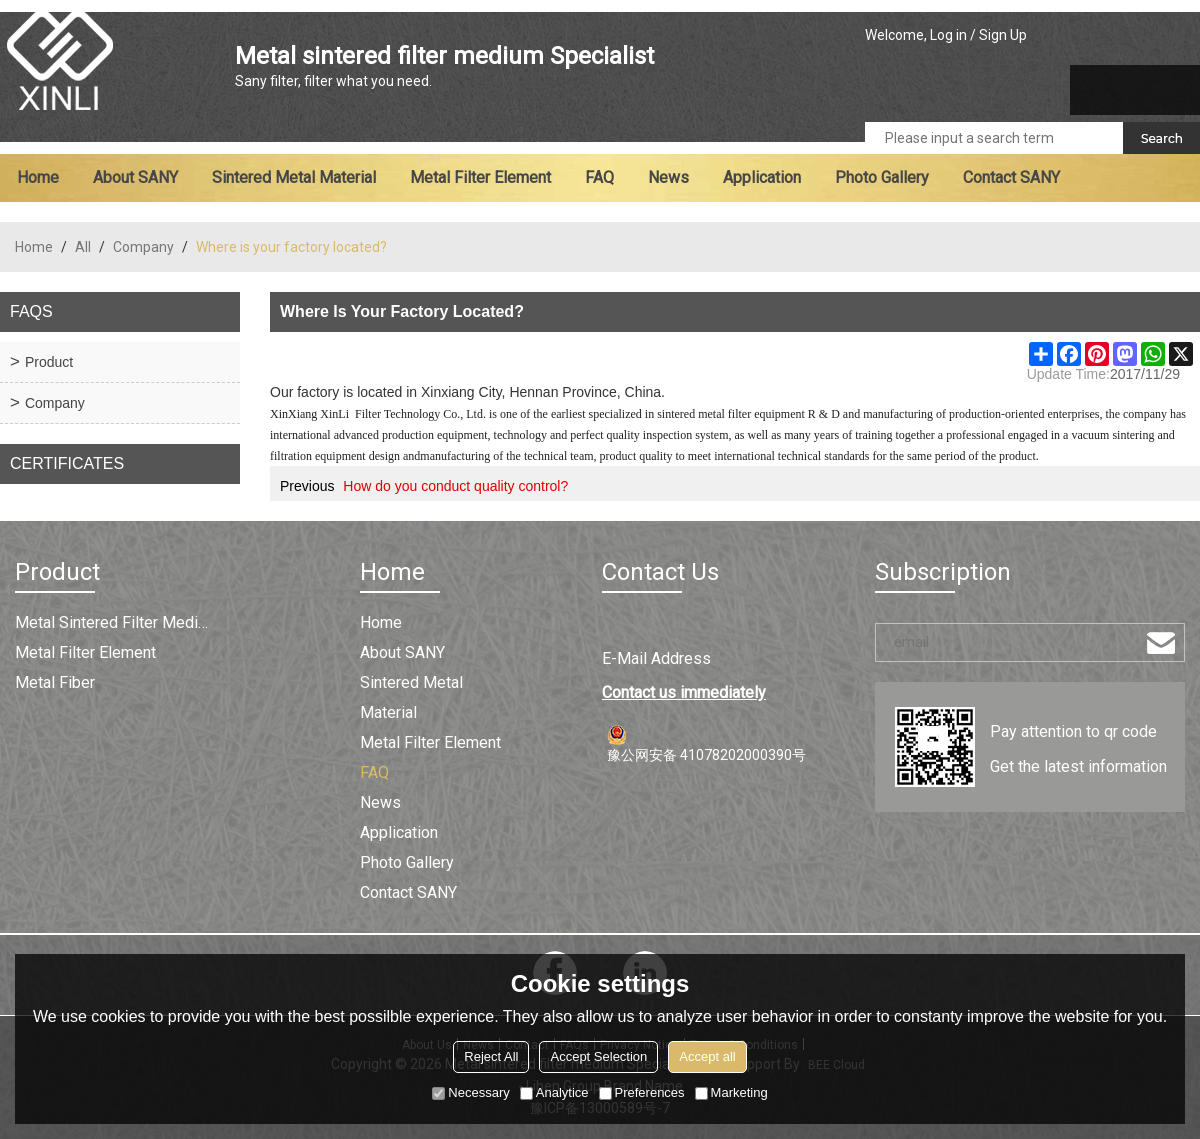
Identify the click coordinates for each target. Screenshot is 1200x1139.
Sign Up (1003, 35)
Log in (948, 35)
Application (762, 177)
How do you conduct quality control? (455, 486)
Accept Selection (598, 1056)
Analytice (554, 1092)
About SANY (135, 177)
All (83, 247)
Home (38, 177)
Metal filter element (480, 177)
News (668, 177)
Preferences (642, 1092)
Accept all (707, 1056)
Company (143, 247)
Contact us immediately (684, 692)
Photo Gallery (882, 177)
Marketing (731, 1092)
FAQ (599, 177)
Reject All (491, 1056)
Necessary (470, 1092)
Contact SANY (1011, 177)
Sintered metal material (294, 177)
